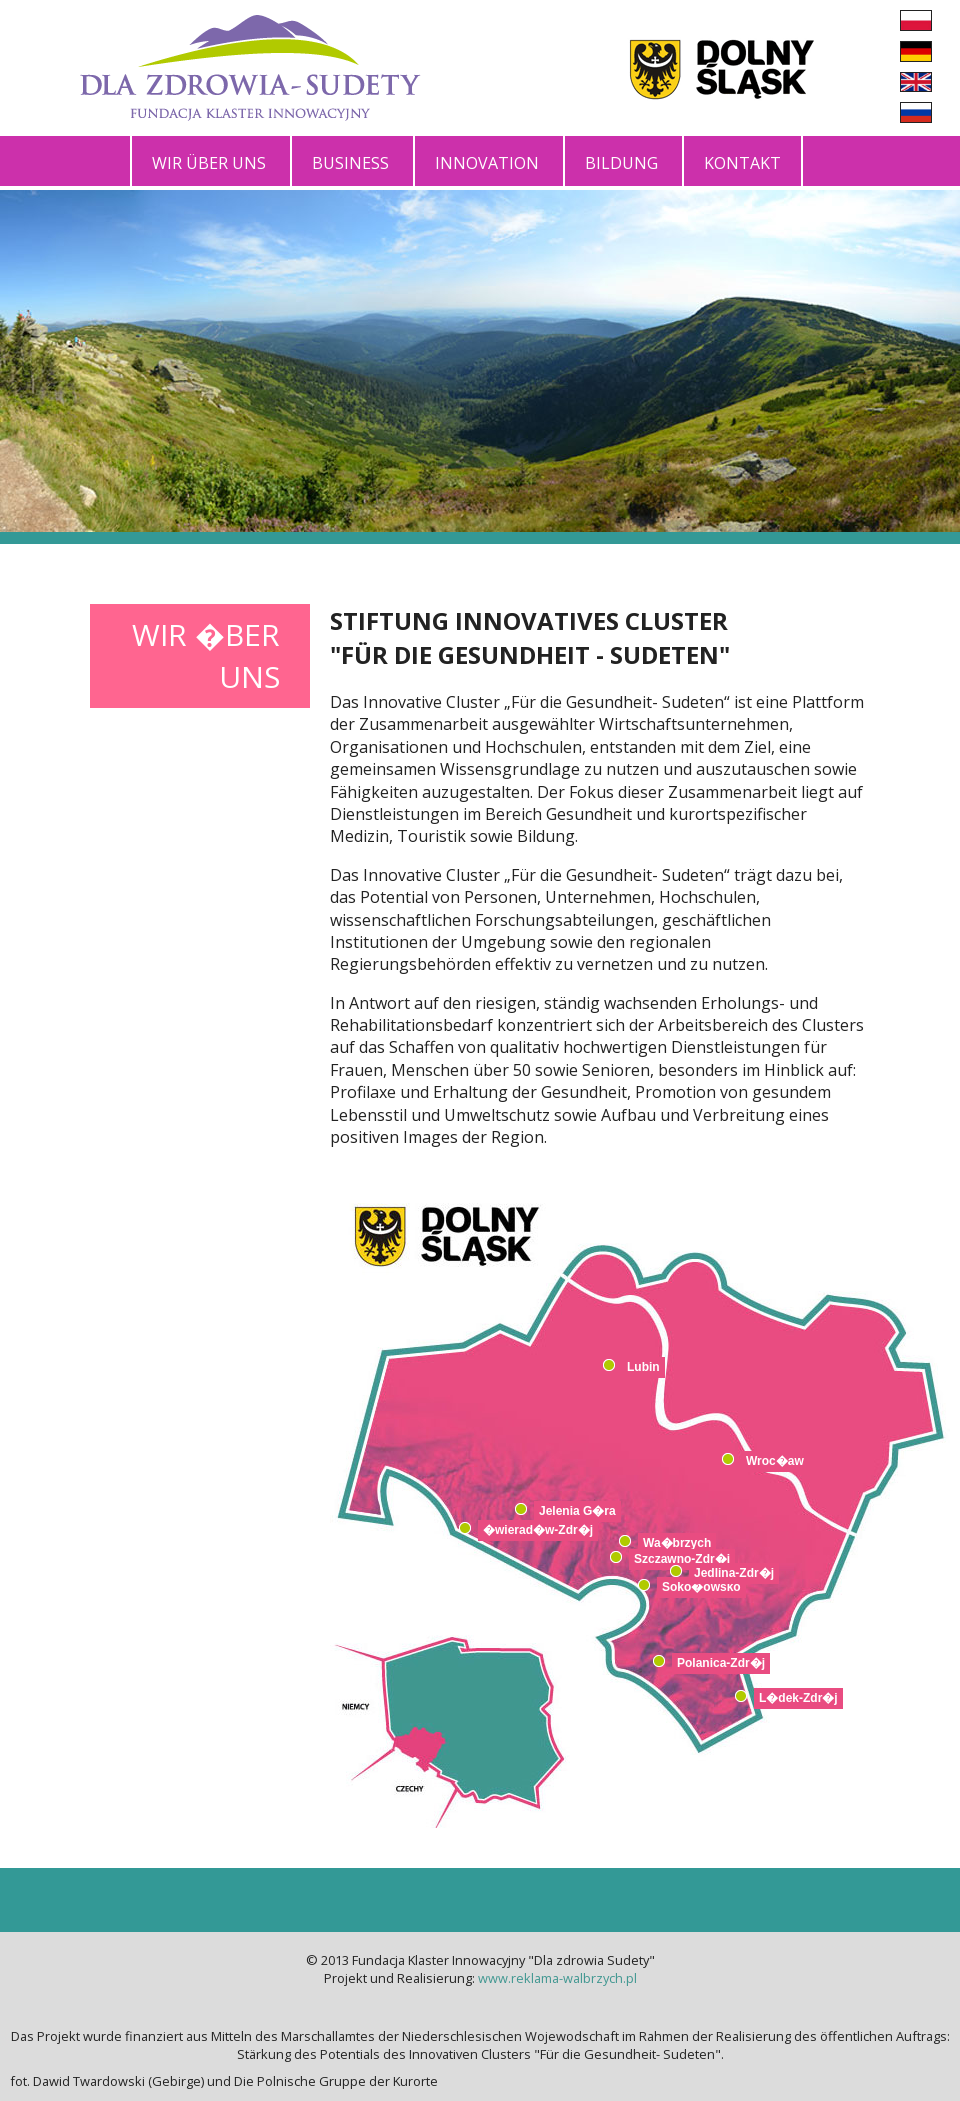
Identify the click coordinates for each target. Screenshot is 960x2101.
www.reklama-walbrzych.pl (557, 1978)
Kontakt (742, 163)
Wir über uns (209, 163)
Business (350, 163)
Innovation (487, 163)
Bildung (621, 163)
